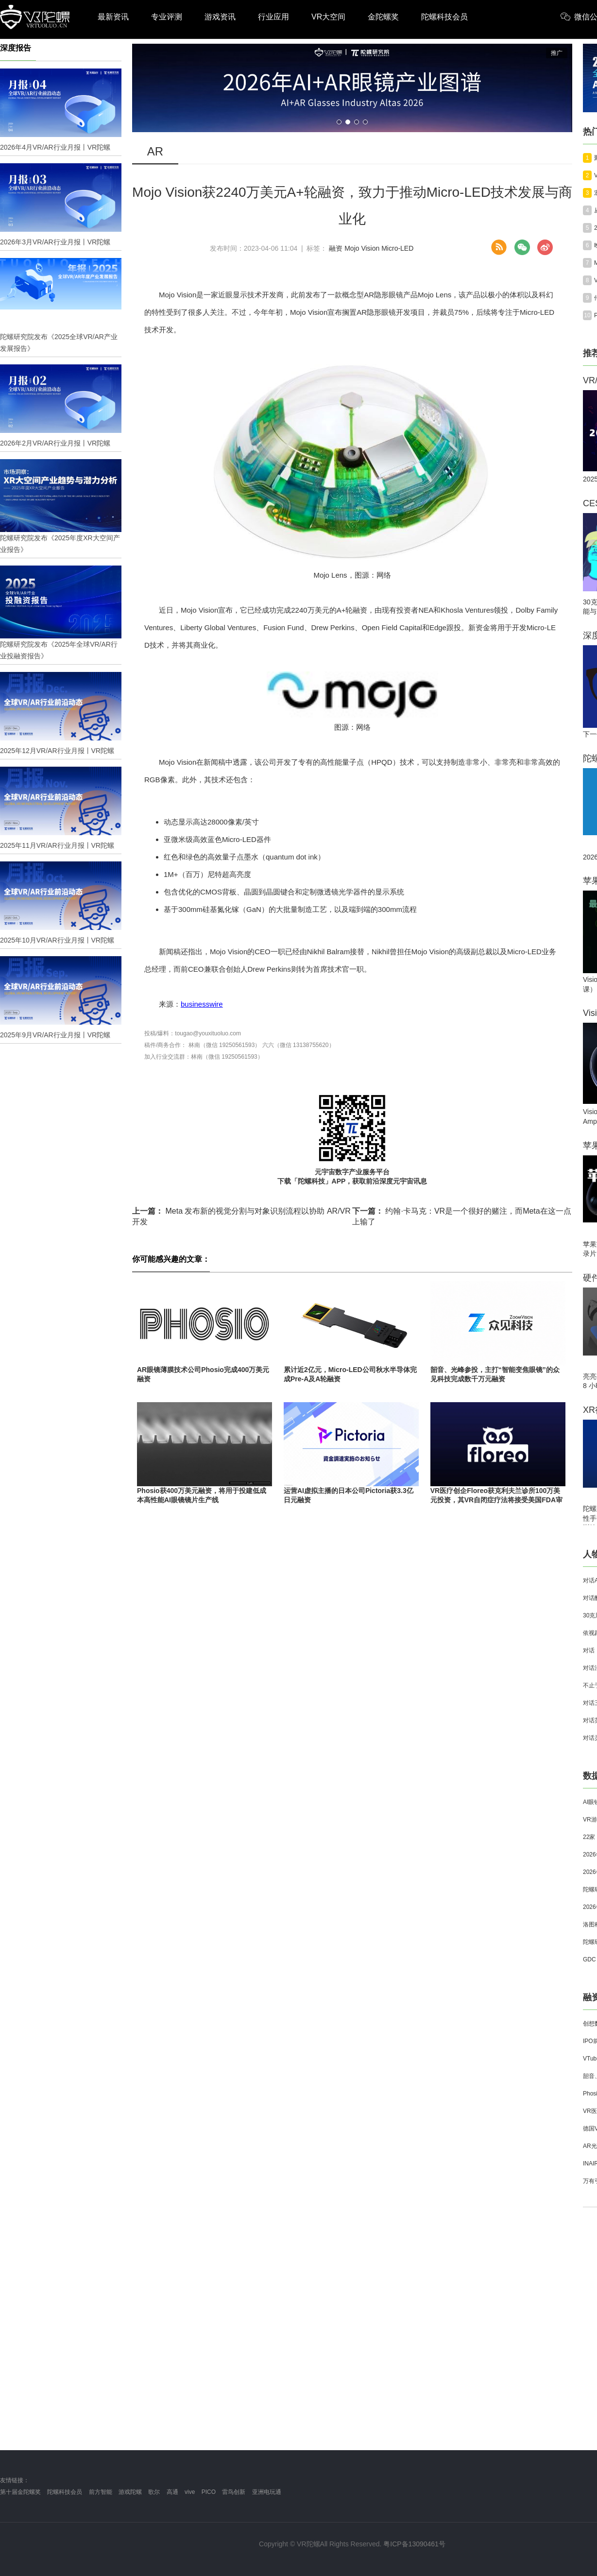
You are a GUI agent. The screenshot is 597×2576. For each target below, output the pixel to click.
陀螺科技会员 (444, 17)
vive (190, 2492)
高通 (172, 2492)
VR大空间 (328, 17)
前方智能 (100, 2492)
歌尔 (154, 2492)
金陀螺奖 (383, 17)
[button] (339, 122)
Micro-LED (397, 248)
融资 (335, 248)
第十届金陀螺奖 (20, 2492)
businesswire (202, 1004)
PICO (209, 2492)
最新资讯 (113, 17)
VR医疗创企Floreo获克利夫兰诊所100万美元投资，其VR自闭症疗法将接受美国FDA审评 (496, 1500)
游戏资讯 (220, 17)
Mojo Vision (361, 248)
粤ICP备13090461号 (414, 2544)
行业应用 (273, 17)
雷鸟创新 (233, 2492)
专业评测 (166, 17)
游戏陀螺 (130, 2492)
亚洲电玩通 (266, 2492)
